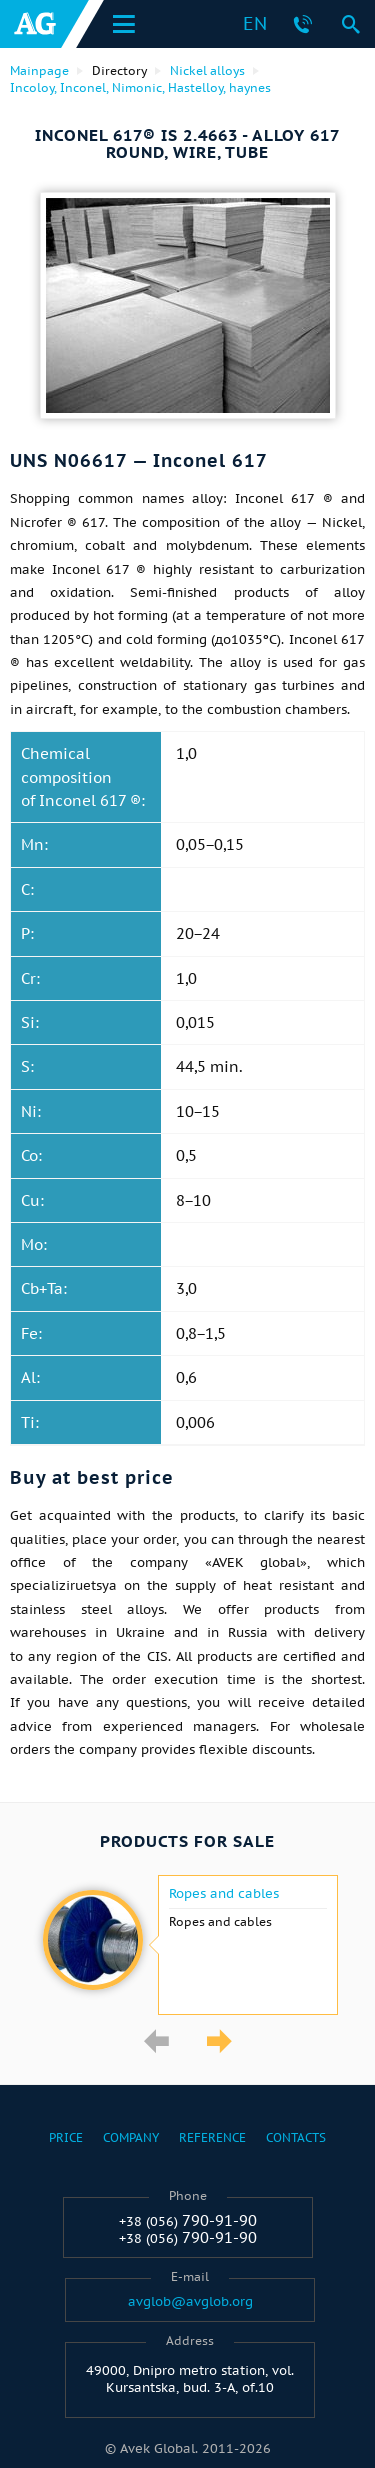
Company (131, 2137)
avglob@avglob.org (190, 2302)
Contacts (296, 2137)
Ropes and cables (224, 1894)
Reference (212, 2137)
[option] (187, 1945)
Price (66, 2137)
